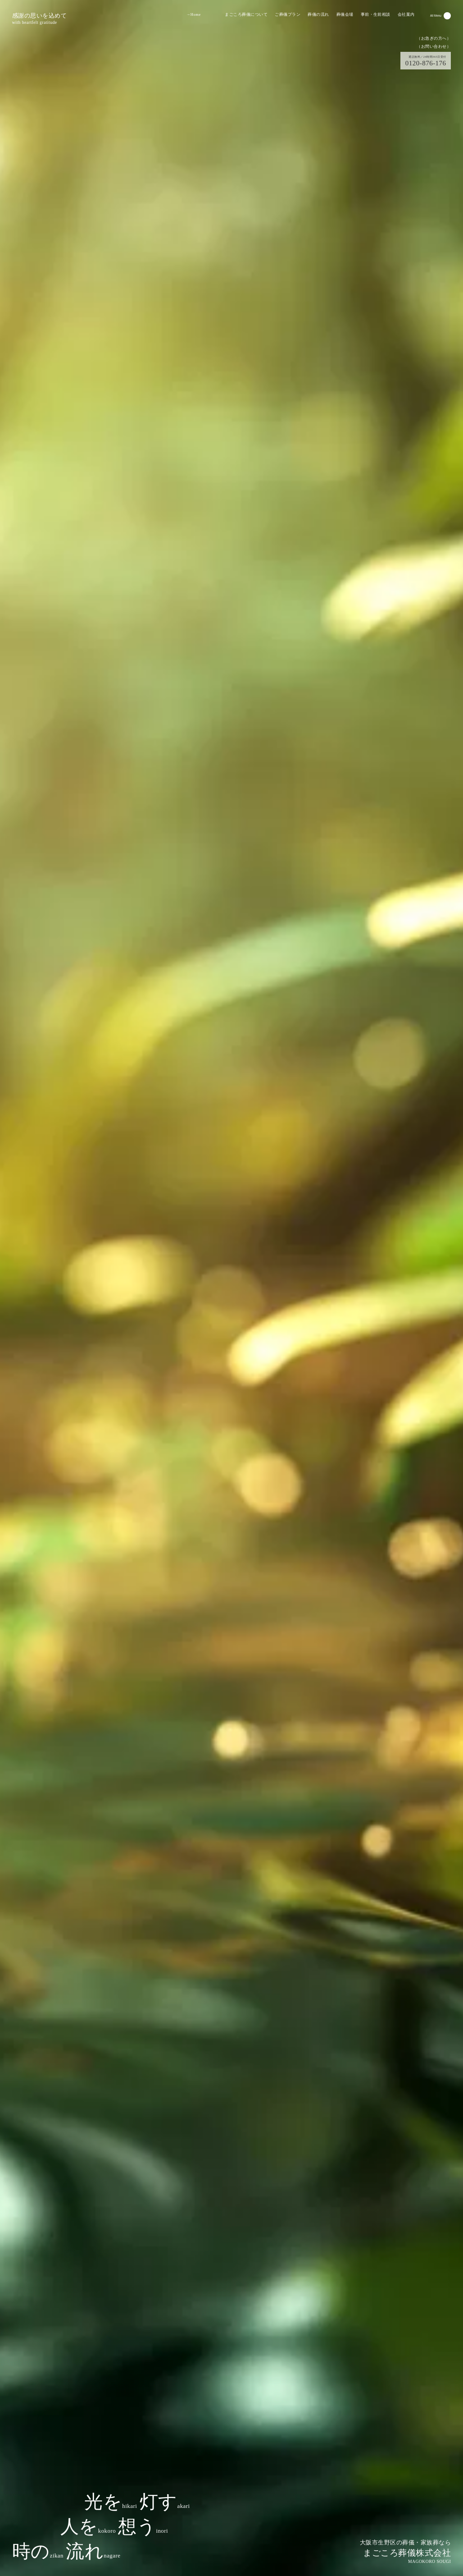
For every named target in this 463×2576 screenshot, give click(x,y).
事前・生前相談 (375, 14)
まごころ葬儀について (246, 14)
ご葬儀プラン (287, 14)
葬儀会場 (345, 14)
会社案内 (406, 14)
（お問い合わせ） (434, 46)
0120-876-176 (425, 61)
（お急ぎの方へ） (434, 38)
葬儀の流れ (318, 14)
